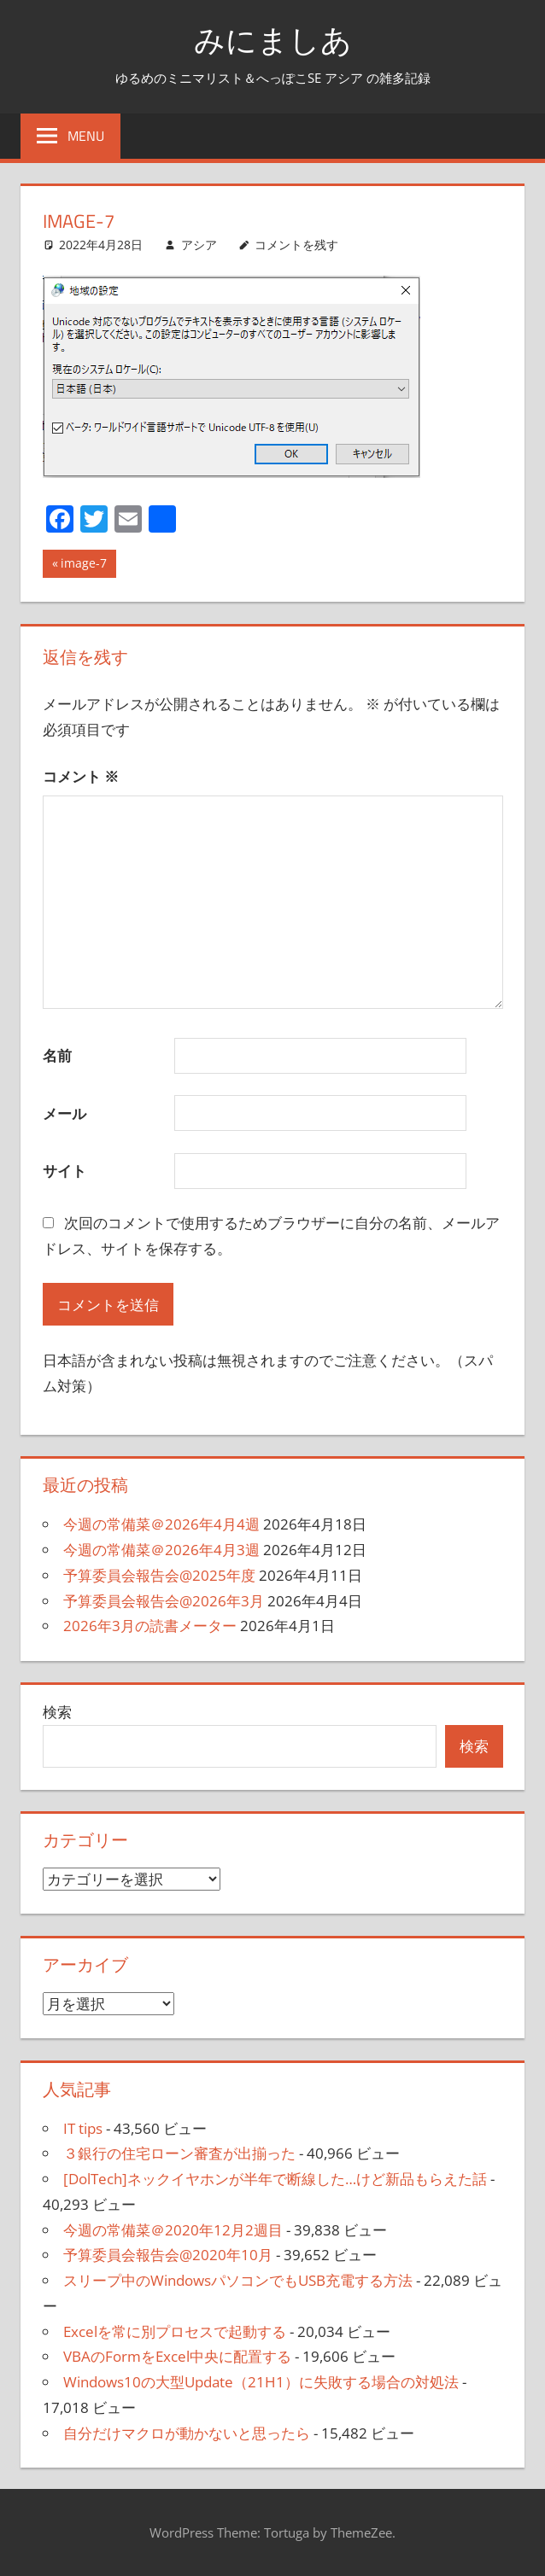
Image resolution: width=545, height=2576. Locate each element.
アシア (199, 244)
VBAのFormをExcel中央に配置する (177, 2356)
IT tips (83, 2128)
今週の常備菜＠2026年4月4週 (161, 1524)
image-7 (83, 565)
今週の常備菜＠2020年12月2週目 (173, 2230)
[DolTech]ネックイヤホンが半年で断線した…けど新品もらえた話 (275, 2178)
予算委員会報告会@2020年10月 (167, 2254)
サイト (64, 1170)
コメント (81, 776)
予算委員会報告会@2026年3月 (163, 1601)
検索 (57, 1712)
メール (64, 1113)
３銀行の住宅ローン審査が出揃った (179, 2153)
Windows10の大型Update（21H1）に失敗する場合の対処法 (261, 2382)
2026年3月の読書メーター (150, 1625)
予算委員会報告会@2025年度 (159, 1575)
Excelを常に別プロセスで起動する (174, 2331)
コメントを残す (296, 244)
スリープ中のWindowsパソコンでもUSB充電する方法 (238, 2280)
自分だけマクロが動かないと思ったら (186, 2433)
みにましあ (273, 39)
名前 (57, 1055)
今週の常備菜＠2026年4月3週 (161, 1549)
